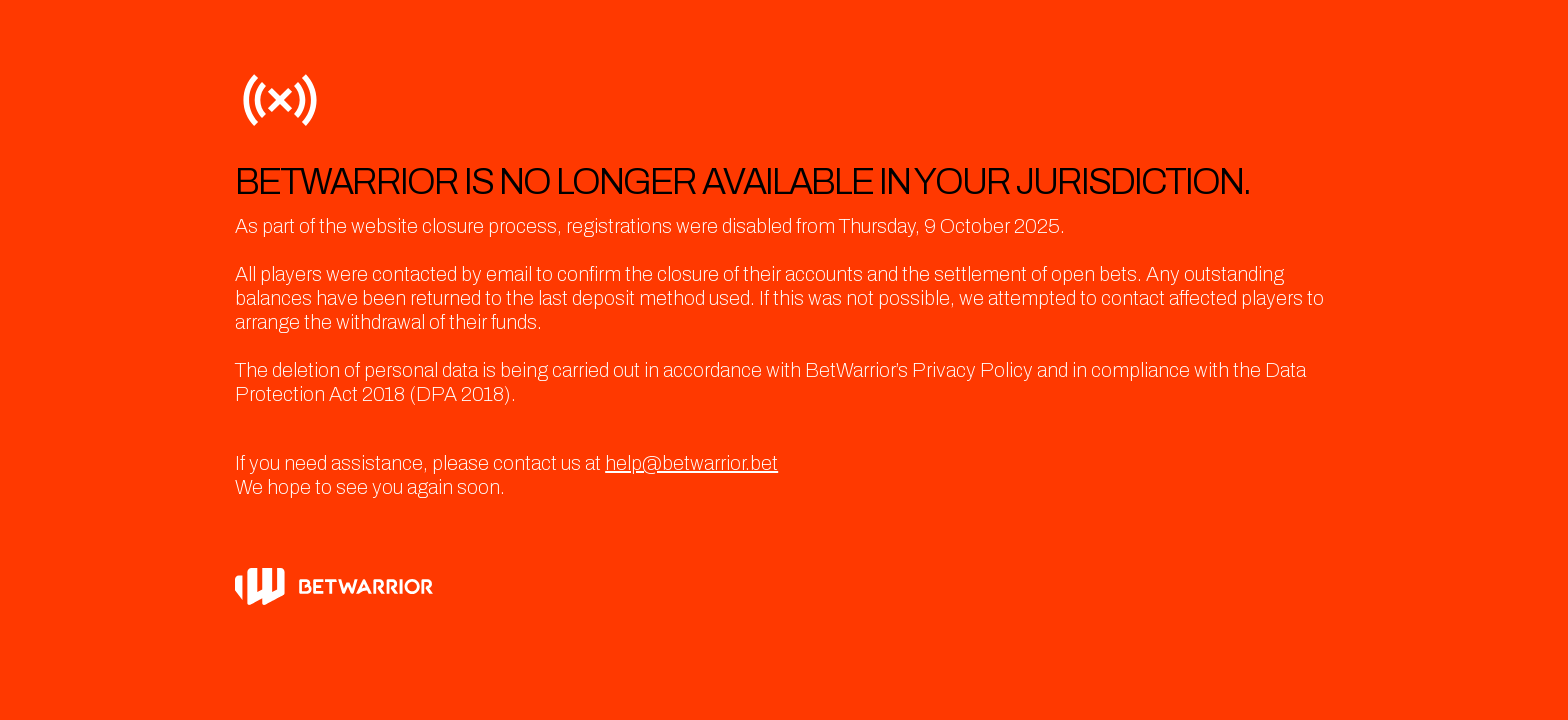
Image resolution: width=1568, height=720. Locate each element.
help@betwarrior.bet (691, 463)
